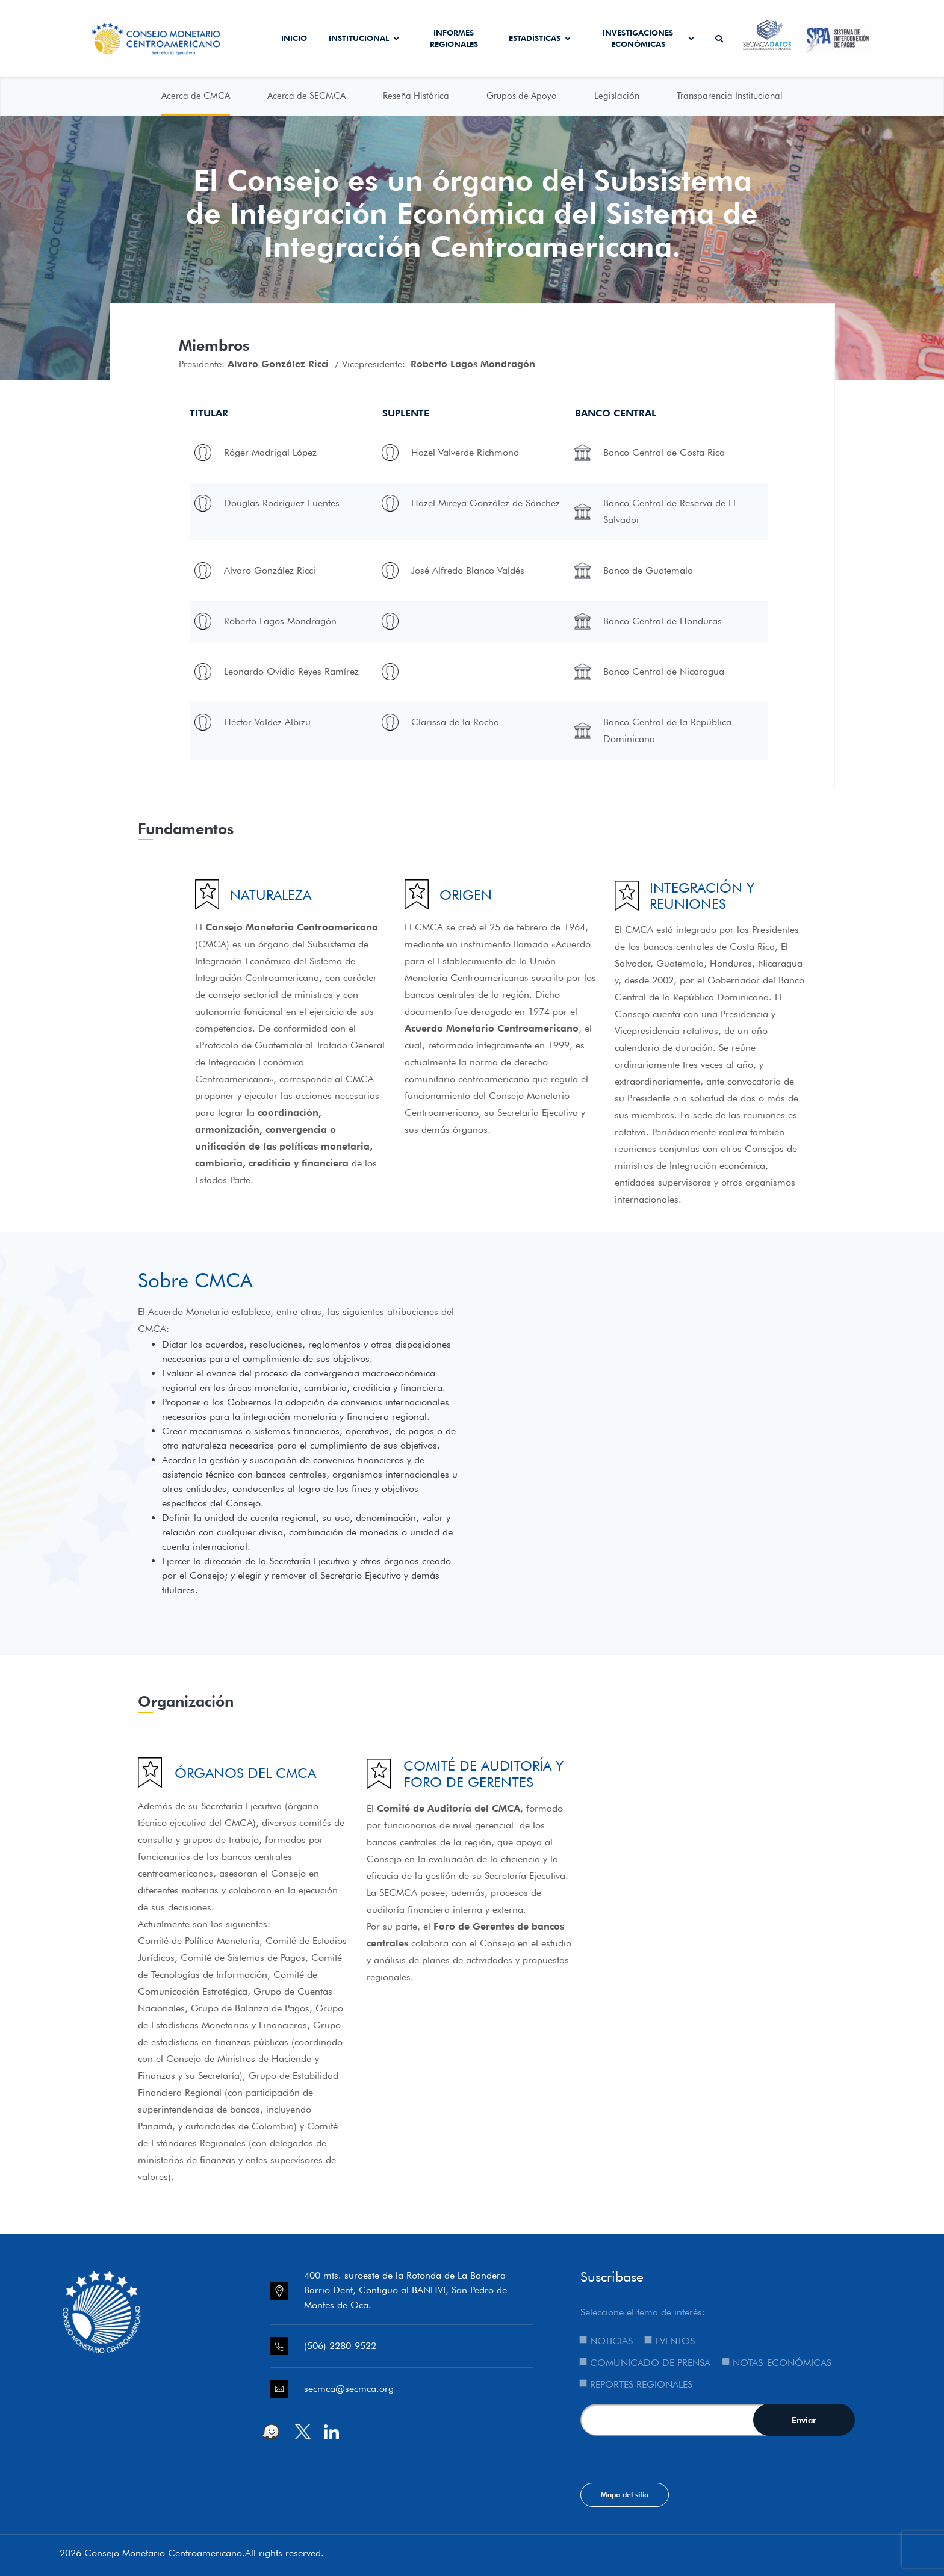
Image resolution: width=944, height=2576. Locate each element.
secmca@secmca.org (349, 2388)
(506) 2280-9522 (340, 2346)
